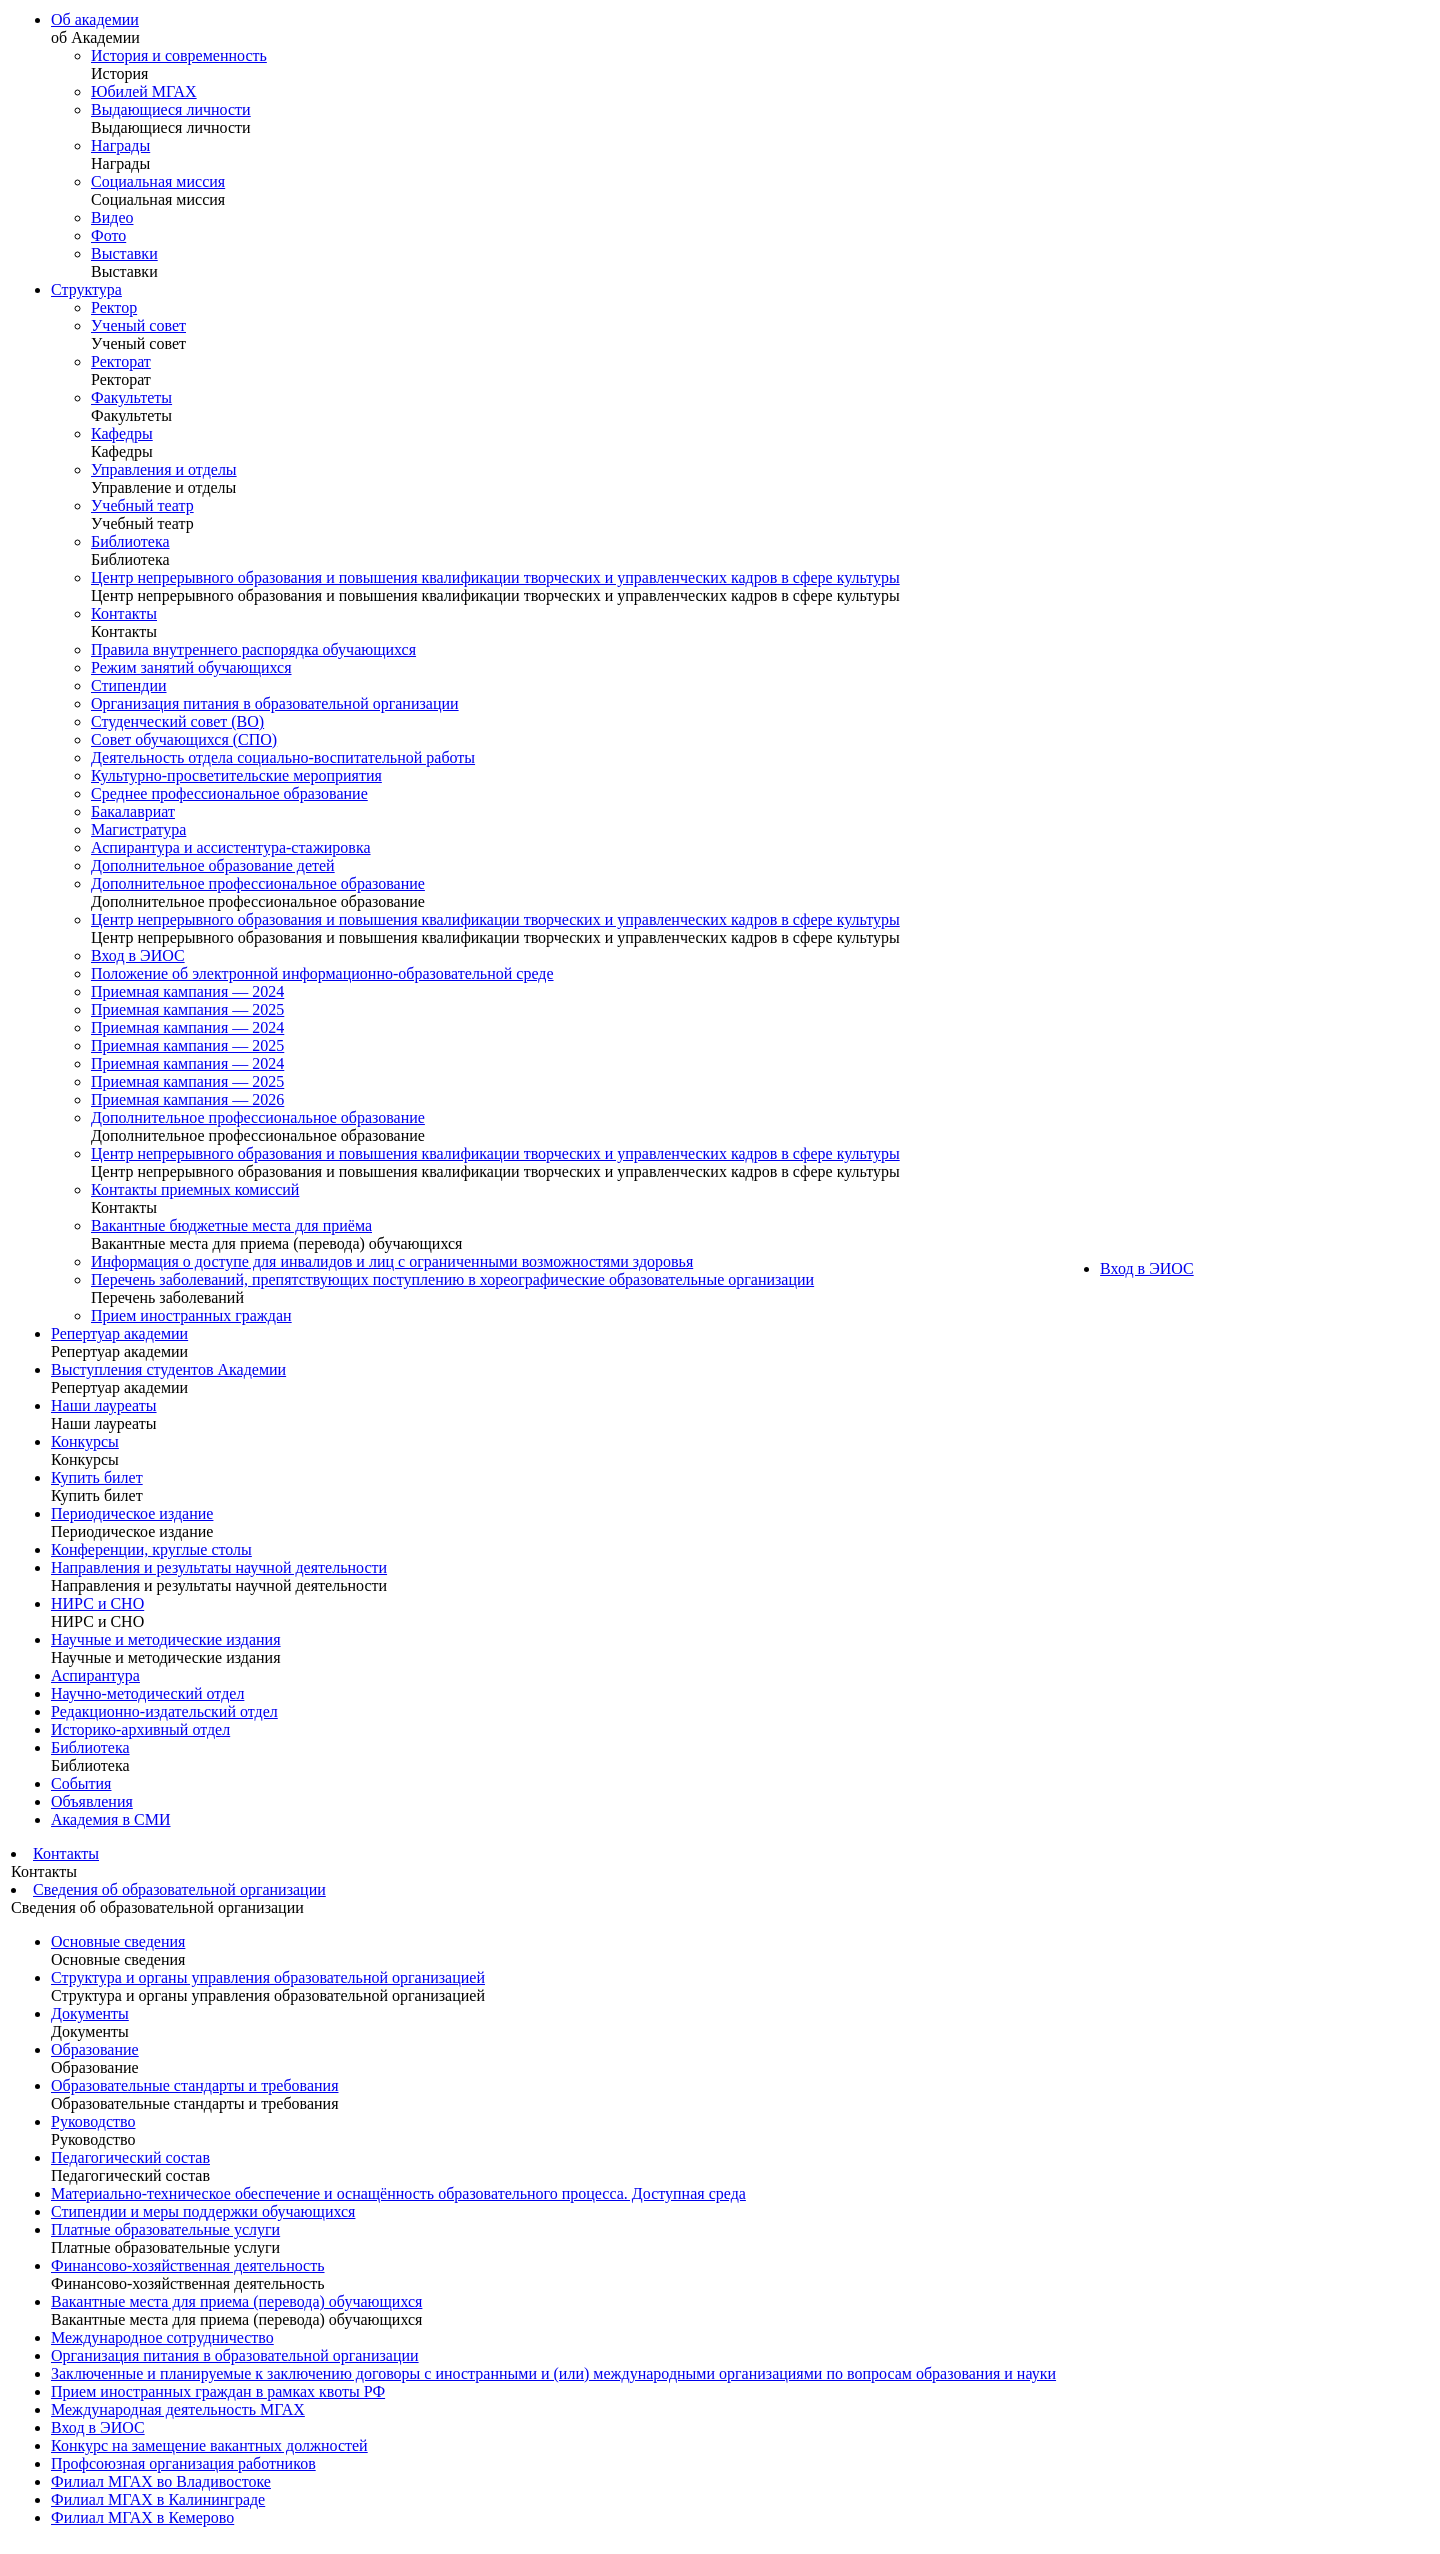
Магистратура (138, 829)
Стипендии (129, 685)
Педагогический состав (130, 2157)
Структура (86, 289)
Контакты (124, 613)
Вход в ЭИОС (138, 955)
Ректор (114, 307)
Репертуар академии (119, 1333)
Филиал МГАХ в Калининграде (158, 2499)
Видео (112, 217)
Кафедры (122, 433)
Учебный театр (142, 505)
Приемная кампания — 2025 (187, 1009)
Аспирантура (95, 1675)
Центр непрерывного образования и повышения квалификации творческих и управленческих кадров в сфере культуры (495, 577)
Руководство (93, 2121)
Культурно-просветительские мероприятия (236, 775)
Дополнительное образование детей (213, 865)
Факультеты (131, 397)
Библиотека (130, 541)
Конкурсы (85, 1441)
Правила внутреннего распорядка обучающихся (253, 649)
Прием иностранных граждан (191, 1315)
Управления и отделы (164, 469)
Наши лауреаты (104, 1405)
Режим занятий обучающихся (191, 667)
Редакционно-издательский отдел (164, 1711)
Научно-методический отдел (147, 1693)
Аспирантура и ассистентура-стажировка (231, 847)
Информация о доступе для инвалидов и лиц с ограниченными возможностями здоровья (392, 1261)
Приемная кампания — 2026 (187, 1099)
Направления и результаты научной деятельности (219, 1567)
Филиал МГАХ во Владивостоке (161, 2481)
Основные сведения (118, 1941)
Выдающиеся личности (171, 109)
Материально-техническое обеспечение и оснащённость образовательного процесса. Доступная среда (398, 2193)
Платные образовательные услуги (165, 2229)
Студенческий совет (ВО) (177, 721)
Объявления (92, 1801)
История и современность (179, 55)
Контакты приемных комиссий (195, 1189)
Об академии (95, 19)
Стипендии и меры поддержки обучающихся (203, 2211)
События (81, 1783)
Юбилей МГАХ (144, 91)
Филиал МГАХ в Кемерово (142, 2517)
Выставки (124, 253)
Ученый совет (138, 325)
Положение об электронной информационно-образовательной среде (322, 973)
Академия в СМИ (110, 1819)
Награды (120, 145)
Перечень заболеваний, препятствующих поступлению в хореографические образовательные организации (452, 1279)
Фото (108, 235)
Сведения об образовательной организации (179, 1889)
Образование (95, 2049)
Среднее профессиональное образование (229, 793)
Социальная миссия (158, 181)
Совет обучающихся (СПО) (184, 739)
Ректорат (121, 361)
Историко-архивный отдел (140, 1729)
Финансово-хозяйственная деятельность (188, 2265)
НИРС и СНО (97, 1603)
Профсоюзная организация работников (183, 2463)
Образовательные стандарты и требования (195, 2085)
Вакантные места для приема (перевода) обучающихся (236, 2301)
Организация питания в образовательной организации (275, 703)
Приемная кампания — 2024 (187, 991)
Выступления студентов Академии (168, 1369)
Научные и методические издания (166, 1639)
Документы (90, 2013)
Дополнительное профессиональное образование (258, 883)
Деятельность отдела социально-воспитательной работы (283, 757)
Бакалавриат (133, 811)
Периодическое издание (132, 1513)
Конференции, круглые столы (151, 1549)
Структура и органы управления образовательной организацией (268, 1977)
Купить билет (97, 1477)
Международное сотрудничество (162, 2337)
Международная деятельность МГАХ (178, 2409)
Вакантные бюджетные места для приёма (231, 1225)
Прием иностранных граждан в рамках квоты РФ (218, 2391)
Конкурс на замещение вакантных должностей (209, 2445)
